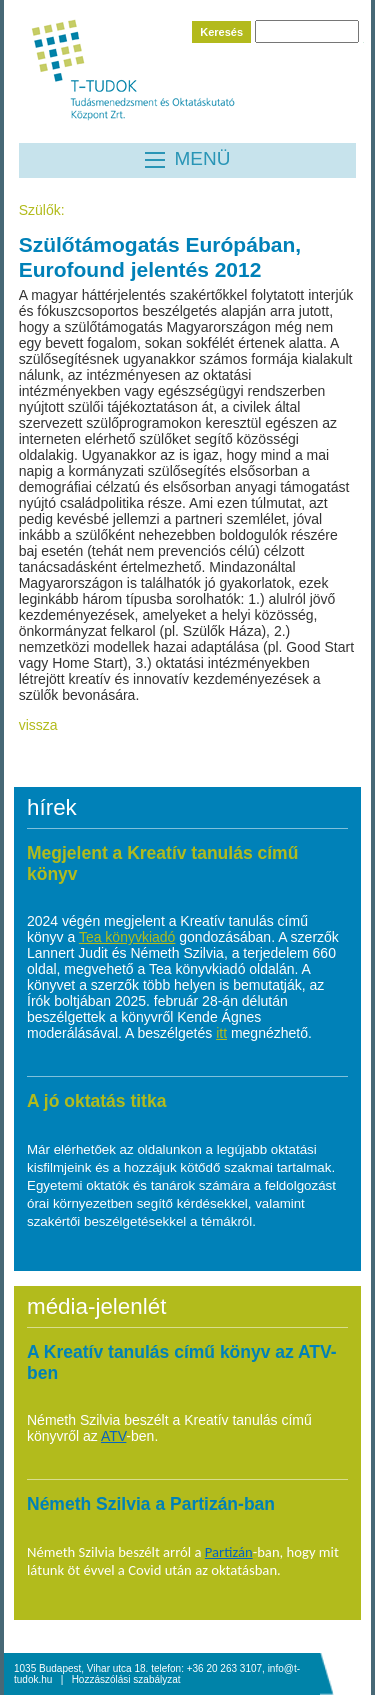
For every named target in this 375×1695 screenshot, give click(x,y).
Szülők (40, 210)
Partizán (229, 1552)
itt (221, 1033)
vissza (38, 725)
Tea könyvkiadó (127, 937)
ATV (113, 1436)
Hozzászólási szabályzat (126, 1679)
